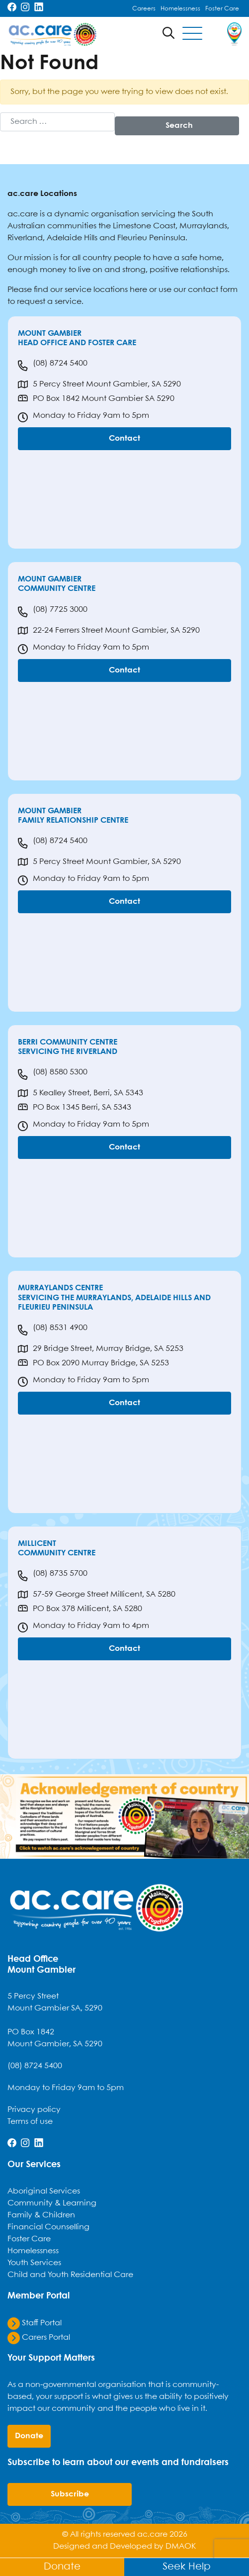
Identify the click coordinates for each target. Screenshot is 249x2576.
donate (29, 2436)
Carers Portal (38, 2337)
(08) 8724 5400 (52, 366)
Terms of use (30, 2121)
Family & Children (41, 2215)
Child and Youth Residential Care (70, 2275)
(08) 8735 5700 (52, 1576)
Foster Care (222, 8)
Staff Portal (34, 2323)
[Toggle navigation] (192, 34)
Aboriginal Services (43, 2191)
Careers (144, 8)
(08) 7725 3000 (52, 612)
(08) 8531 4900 (52, 1330)
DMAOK (181, 2546)
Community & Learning (51, 2203)
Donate (62, 2567)
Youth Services (34, 2263)
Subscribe (70, 2494)
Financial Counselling (48, 2227)
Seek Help (187, 2567)
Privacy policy (34, 2109)
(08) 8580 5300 (52, 1074)
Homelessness (180, 8)
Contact (124, 438)
